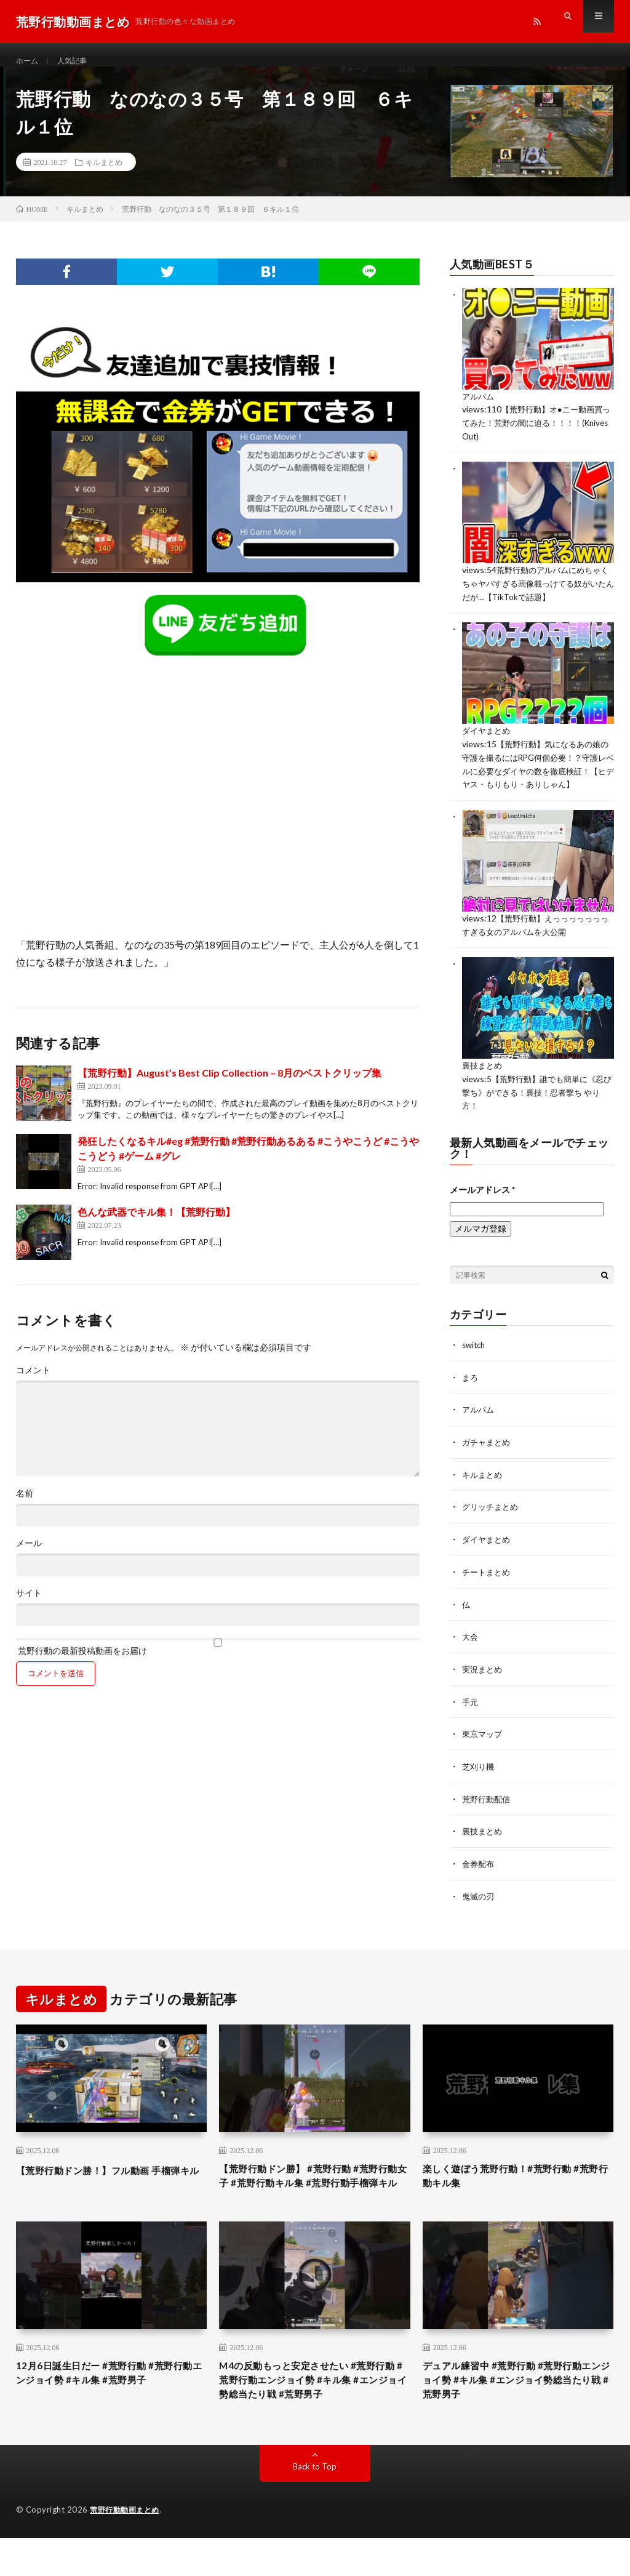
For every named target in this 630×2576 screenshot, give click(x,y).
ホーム (29, 61)
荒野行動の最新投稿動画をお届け (218, 1660)
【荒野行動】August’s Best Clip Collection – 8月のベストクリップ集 (229, 1086)
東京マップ (483, 1747)
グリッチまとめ (492, 1523)
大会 (470, 1651)
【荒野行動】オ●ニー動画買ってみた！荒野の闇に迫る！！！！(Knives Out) (536, 435)
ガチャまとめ (488, 1459)
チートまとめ (488, 1587)
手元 (470, 1715)
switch (475, 1363)
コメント (33, 1383)
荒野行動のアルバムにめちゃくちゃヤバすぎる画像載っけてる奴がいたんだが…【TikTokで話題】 (535, 594)
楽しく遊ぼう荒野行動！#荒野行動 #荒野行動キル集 (515, 2189)
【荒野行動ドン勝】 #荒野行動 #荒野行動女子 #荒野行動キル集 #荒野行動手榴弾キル (313, 2197)
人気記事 (78, 61)
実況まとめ (483, 1683)
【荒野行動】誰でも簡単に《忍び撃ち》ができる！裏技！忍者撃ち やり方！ (537, 1111)
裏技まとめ (483, 1085)
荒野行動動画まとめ (127, 2548)
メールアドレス (482, 1208)
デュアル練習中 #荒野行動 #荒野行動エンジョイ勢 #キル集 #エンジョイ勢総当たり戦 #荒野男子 (517, 2415)
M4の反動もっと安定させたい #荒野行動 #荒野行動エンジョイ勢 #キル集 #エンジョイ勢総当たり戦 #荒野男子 (313, 2415)
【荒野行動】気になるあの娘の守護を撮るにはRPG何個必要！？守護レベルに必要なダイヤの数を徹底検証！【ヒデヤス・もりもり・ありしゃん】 (535, 779)
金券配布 (479, 1875)
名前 (24, 1507)
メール (29, 1556)
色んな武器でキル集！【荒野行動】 (156, 1225)
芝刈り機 (479, 1779)
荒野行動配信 (488, 1811)
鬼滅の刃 (479, 1907)
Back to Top (315, 2505)
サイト (29, 1606)
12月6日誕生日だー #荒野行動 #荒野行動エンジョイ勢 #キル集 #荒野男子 (110, 2407)
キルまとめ (104, 175)
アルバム (479, 409)
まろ (470, 1395)
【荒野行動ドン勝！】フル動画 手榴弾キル (108, 2189)
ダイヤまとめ (488, 741)
